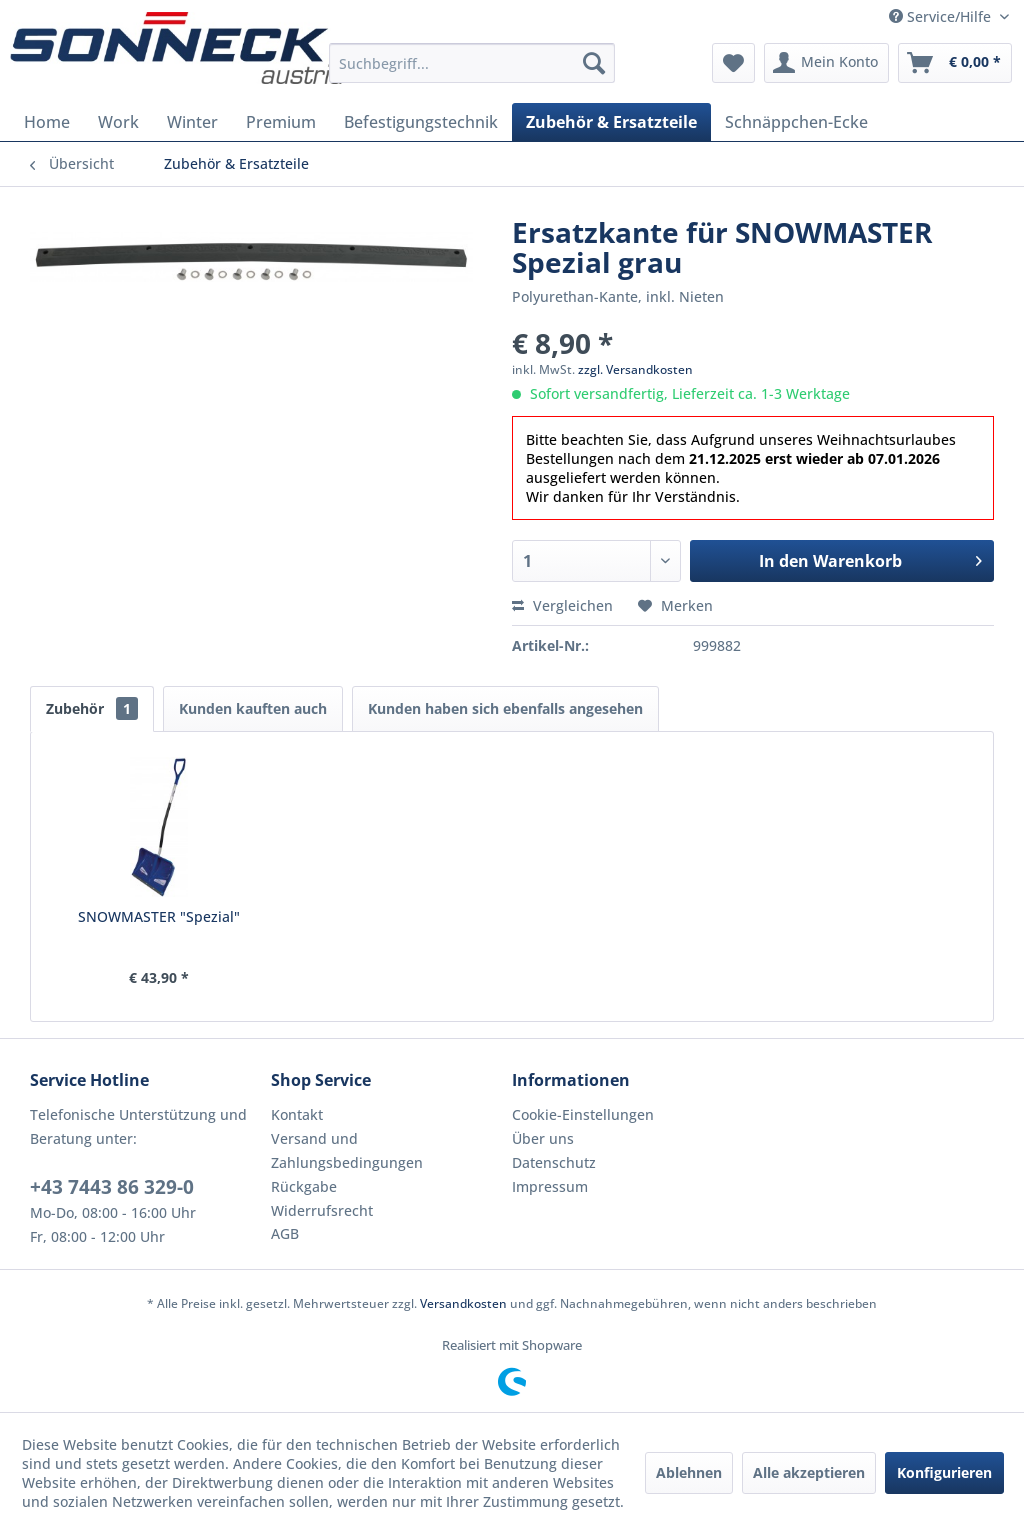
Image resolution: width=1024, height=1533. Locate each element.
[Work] (118, 122)
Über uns (543, 1138)
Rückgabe (304, 1186)
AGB (285, 1233)
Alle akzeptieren (809, 1472)
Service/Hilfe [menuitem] (942, 16)
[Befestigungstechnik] (421, 122)
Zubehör (92, 708)
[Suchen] (594, 63)
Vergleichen (562, 605)
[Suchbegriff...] (472, 63)
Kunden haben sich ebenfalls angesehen (505, 708)
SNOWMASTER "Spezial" (159, 916)
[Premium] (281, 122)
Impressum (550, 1186)
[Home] (47, 122)
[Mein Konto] (826, 63)
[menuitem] (472, 63)
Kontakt (297, 1114)
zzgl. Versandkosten (635, 369)
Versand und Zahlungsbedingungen (347, 1150)
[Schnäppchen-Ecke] (796, 122)
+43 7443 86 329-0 (112, 1187)
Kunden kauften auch (253, 708)
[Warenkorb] (955, 63)
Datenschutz (554, 1162)
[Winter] (192, 122)
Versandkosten (463, 1303)
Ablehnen (689, 1472)
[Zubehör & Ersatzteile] (611, 122)
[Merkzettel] (733, 63)
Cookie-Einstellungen (583, 1114)
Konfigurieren (944, 1472)
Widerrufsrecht (322, 1210)
